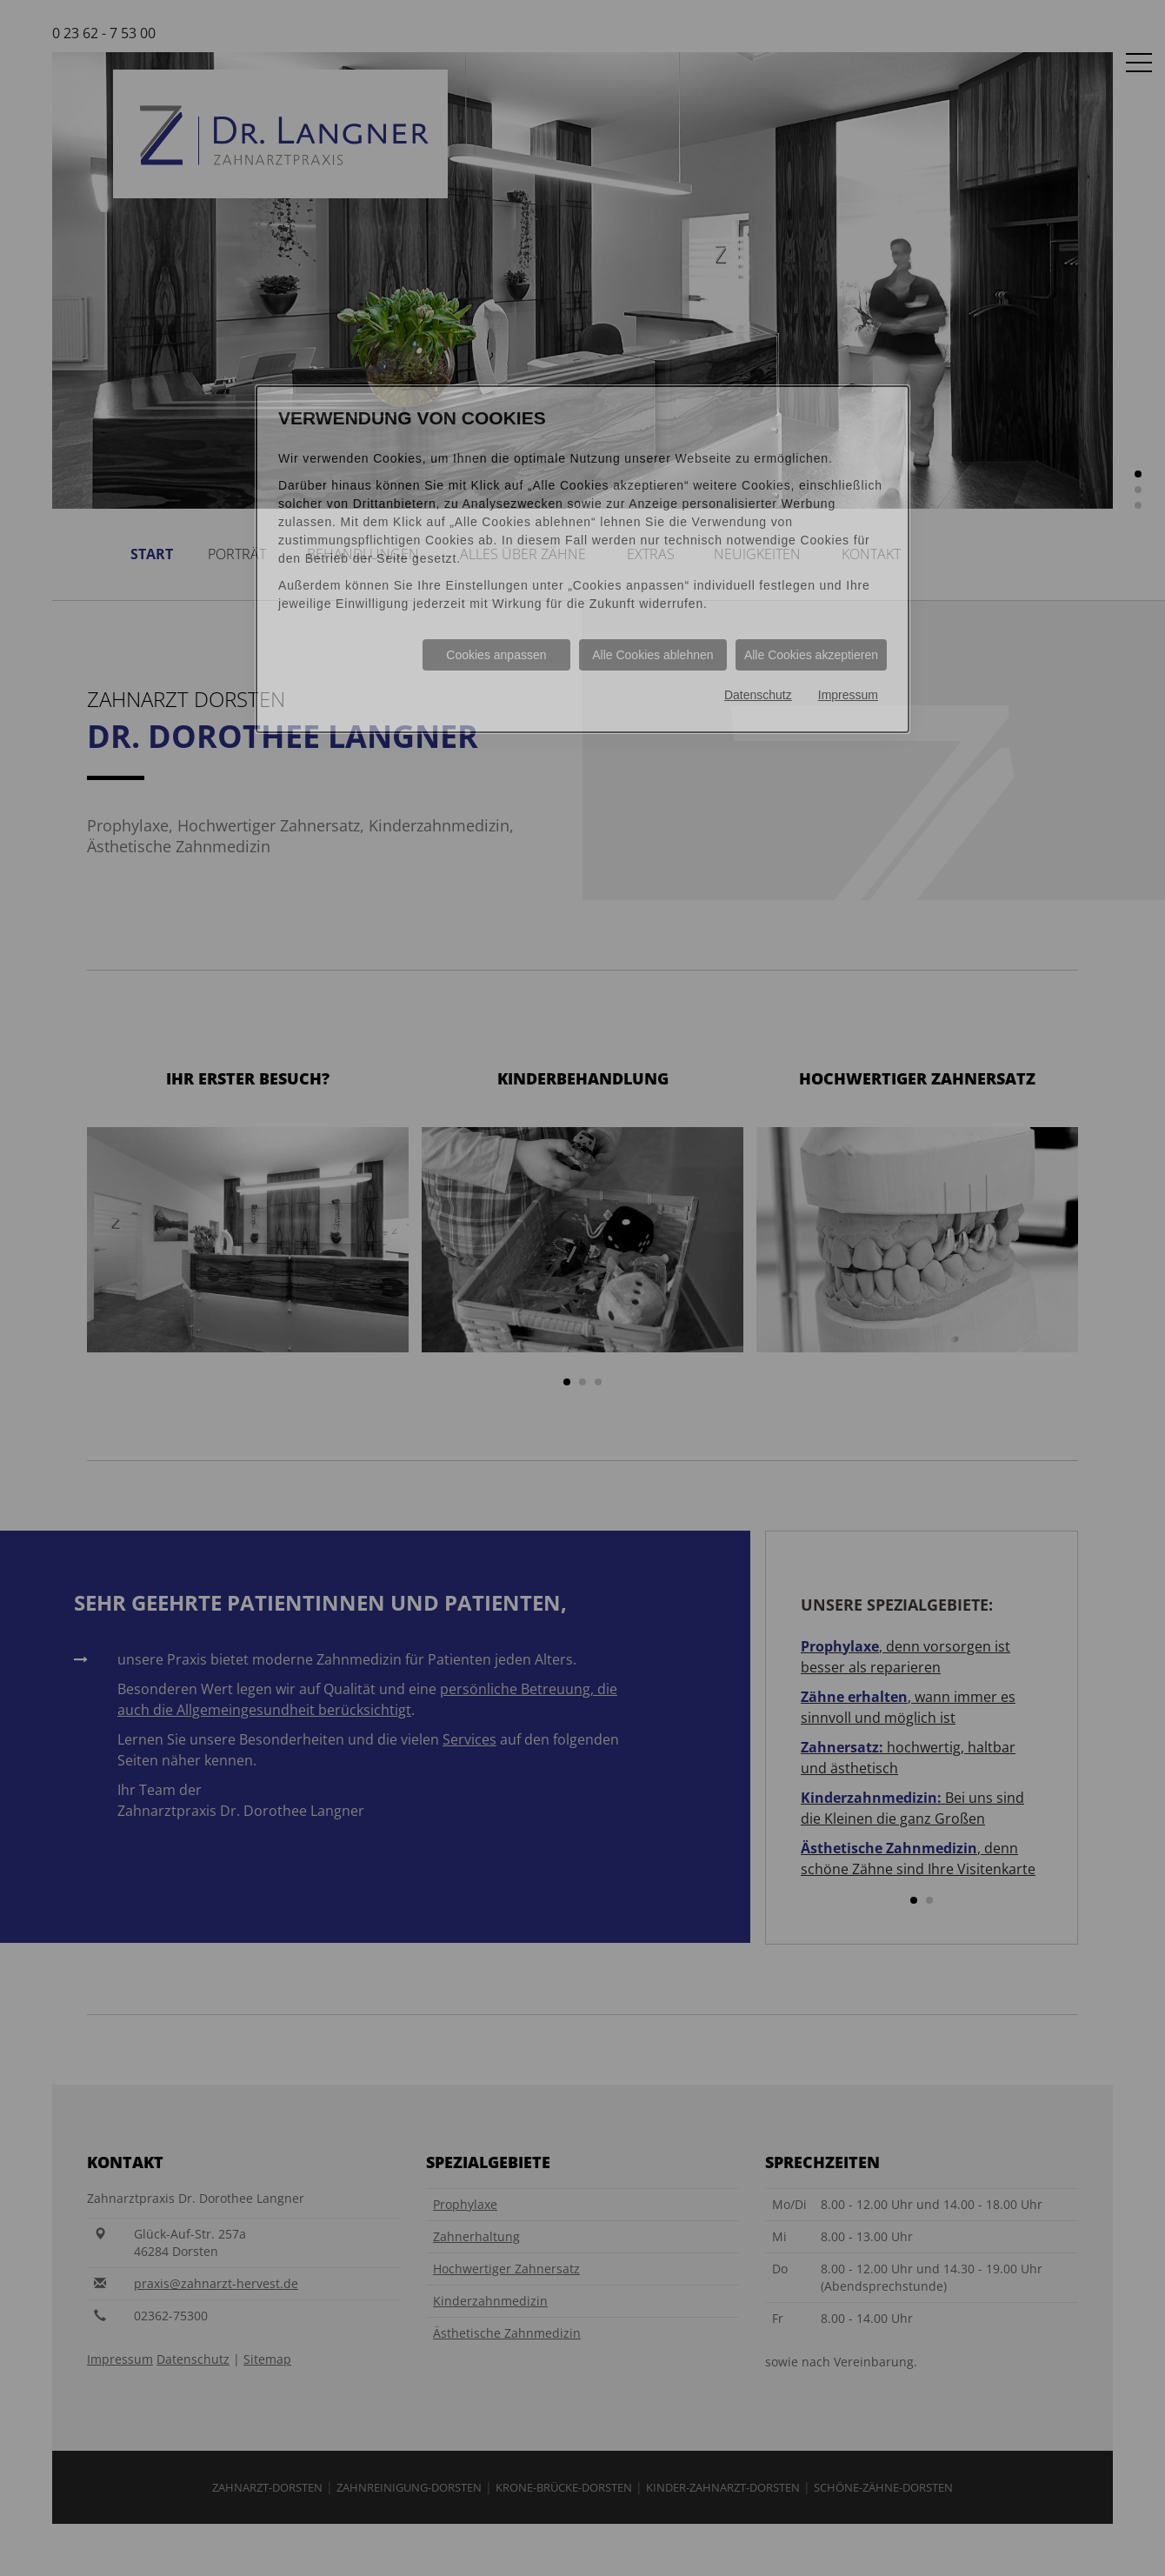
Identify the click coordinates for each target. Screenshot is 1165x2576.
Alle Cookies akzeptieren (811, 655)
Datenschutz (758, 695)
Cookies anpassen (496, 655)
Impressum (848, 695)
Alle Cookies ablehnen (652, 655)
